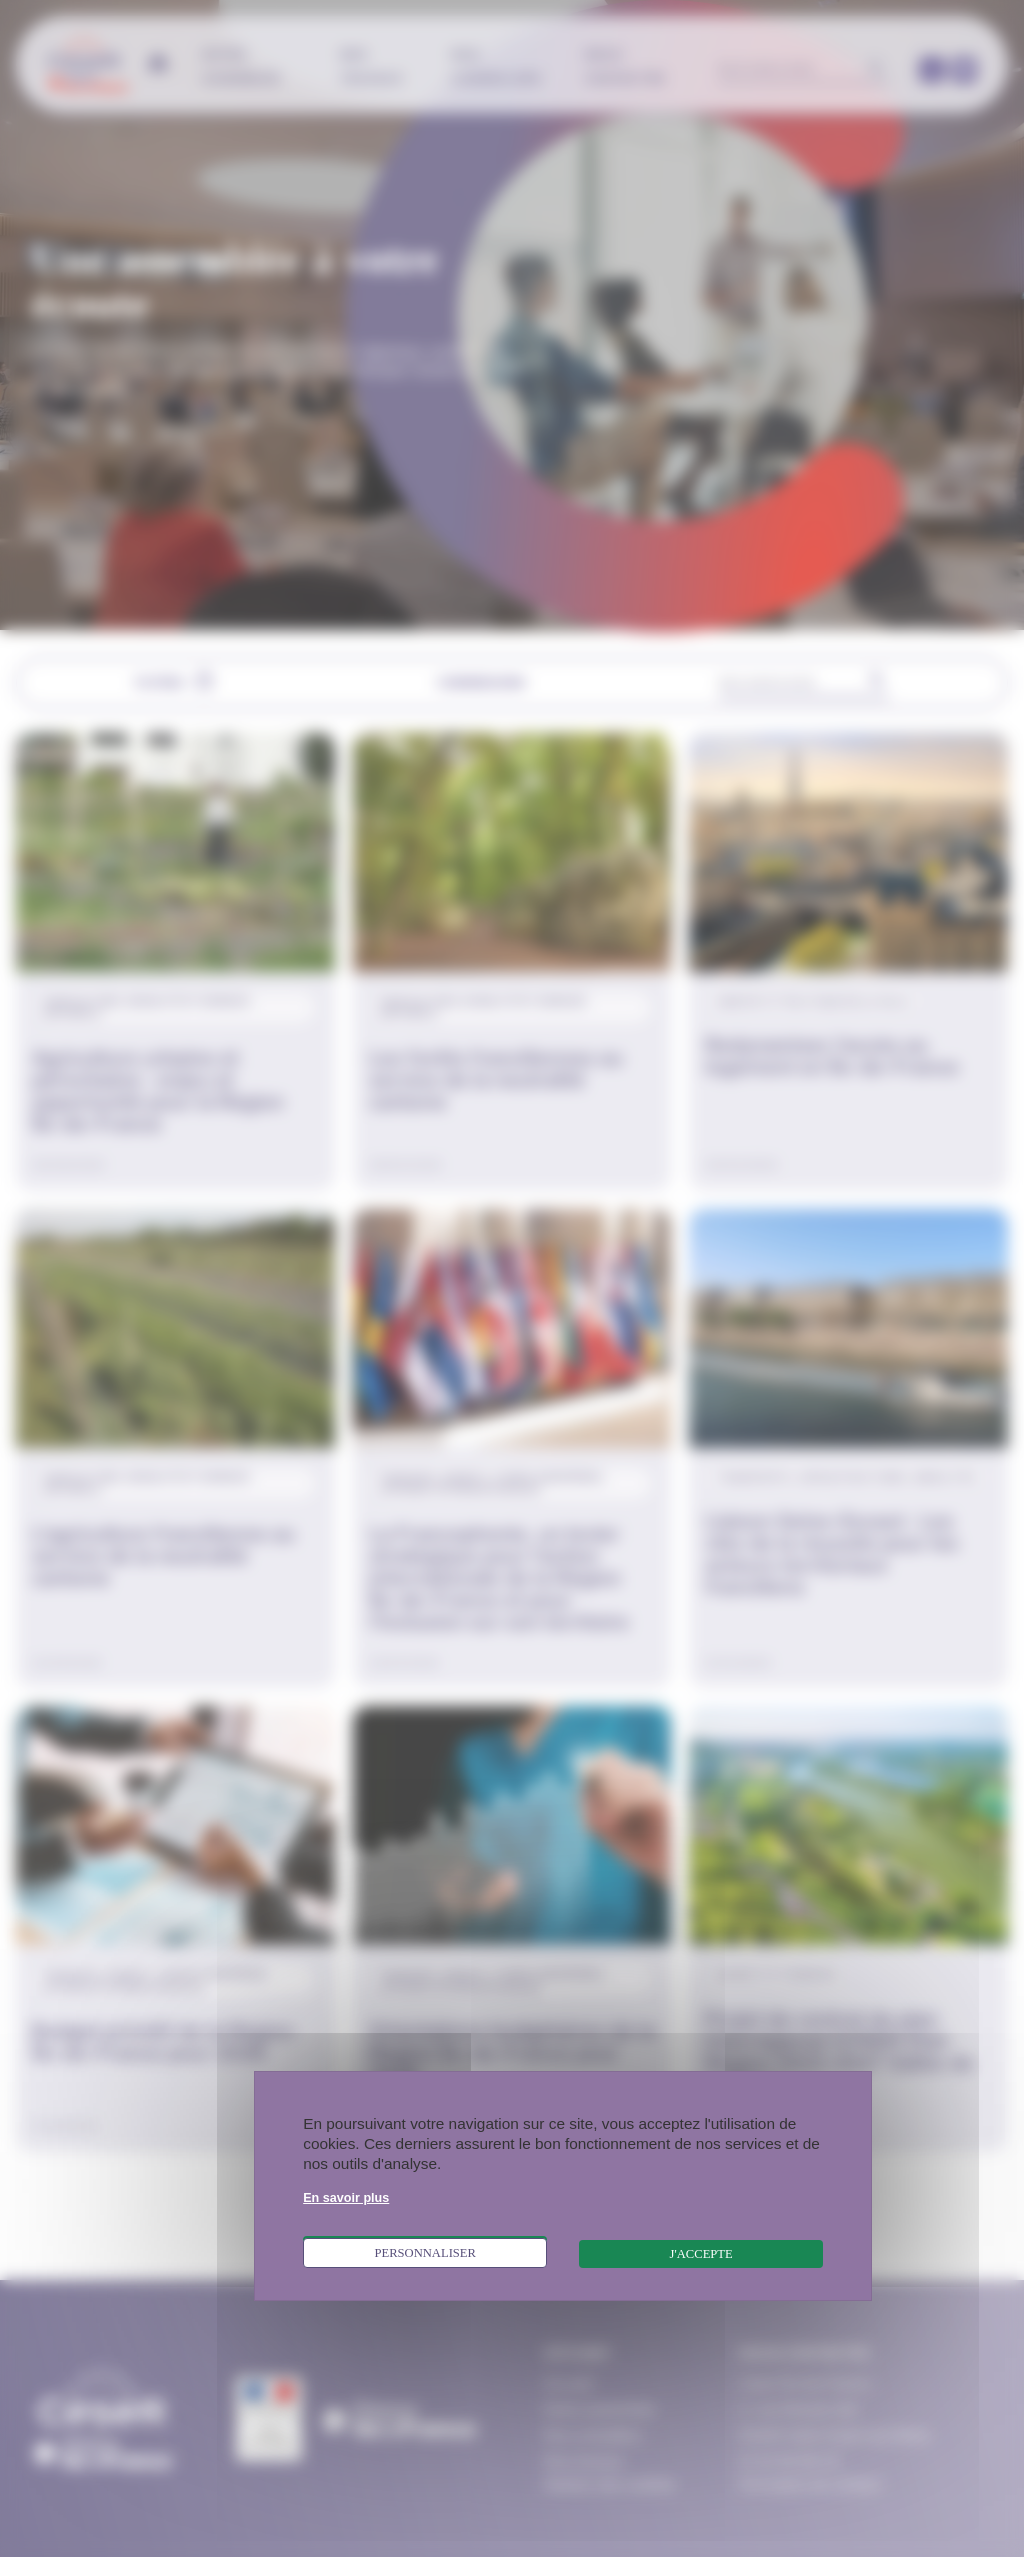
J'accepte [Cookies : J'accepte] (701, 2254)
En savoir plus (346, 2198)
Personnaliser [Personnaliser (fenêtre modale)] (424, 2253)
